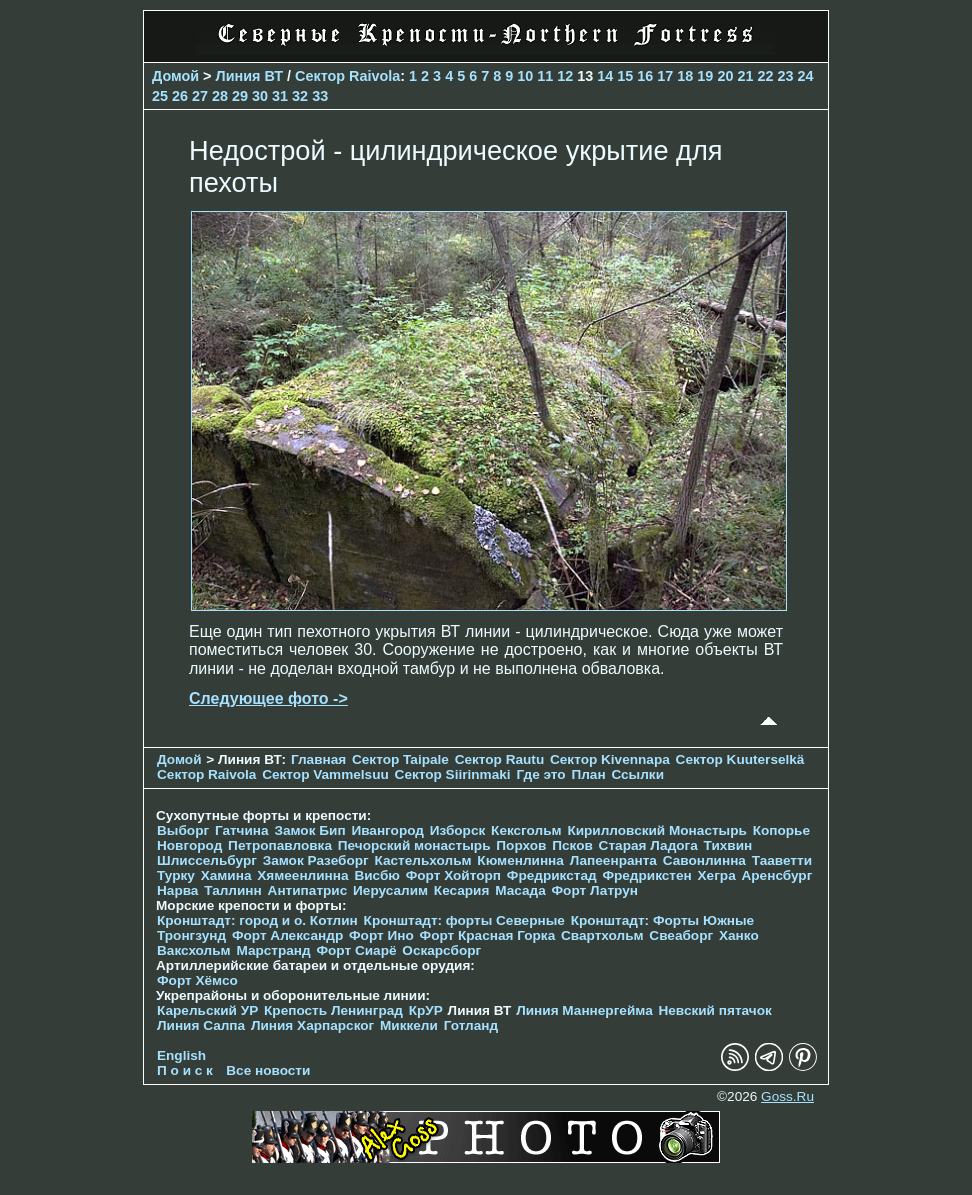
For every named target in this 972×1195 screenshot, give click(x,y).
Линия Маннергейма (584, 1010)
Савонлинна (704, 860)
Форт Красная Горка (488, 935)
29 (240, 96)
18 (685, 76)
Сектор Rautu (500, 759)
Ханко (739, 935)
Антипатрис (308, 890)
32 (300, 96)
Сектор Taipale (400, 759)
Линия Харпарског (312, 1025)
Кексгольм (526, 830)
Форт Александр (287, 935)
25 (160, 96)
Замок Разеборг (316, 860)
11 (545, 76)
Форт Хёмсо (197, 980)
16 (645, 76)
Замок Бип (309, 830)
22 (765, 76)
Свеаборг (681, 935)
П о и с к (185, 1070)
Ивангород (387, 830)
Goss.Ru (787, 1096)
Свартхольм (602, 935)
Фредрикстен (646, 875)
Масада (520, 890)
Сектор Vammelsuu (325, 774)
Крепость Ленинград (333, 1010)
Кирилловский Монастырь (656, 830)
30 (260, 96)
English (181, 1055)
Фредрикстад (552, 875)
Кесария (462, 890)
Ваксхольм (194, 950)
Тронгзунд (191, 935)
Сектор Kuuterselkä (740, 759)
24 (805, 76)
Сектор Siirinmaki (453, 774)
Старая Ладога (648, 845)
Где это (540, 774)
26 (180, 96)
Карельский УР (207, 1010)
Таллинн (233, 890)
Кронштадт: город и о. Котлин (257, 920)
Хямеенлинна (302, 875)
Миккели (409, 1025)
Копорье (781, 830)
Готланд (471, 1025)
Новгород (189, 845)
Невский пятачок (714, 1010)
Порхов (521, 845)
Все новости (268, 1070)
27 (200, 96)
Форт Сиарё (356, 950)
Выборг (183, 830)
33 (320, 96)
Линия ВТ (250, 76)
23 (785, 76)
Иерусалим (390, 890)
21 (745, 76)
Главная (318, 759)
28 (220, 96)
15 (625, 76)
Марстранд (273, 950)
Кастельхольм (423, 860)
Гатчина (242, 830)
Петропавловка (280, 845)
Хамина (226, 875)
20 (725, 76)
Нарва (177, 890)
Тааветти (782, 860)
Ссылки (637, 774)
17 (665, 76)
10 (525, 76)
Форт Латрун (595, 890)
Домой (175, 76)
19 (705, 76)
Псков (572, 845)
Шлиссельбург (207, 860)
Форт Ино (381, 935)
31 (280, 96)
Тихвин (728, 845)
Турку (176, 875)
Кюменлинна (520, 860)
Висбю (377, 875)
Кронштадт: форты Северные (464, 920)
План (588, 774)
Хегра (717, 875)
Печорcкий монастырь (414, 845)
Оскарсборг (441, 950)
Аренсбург (776, 875)
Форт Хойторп (453, 875)
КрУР (426, 1010)
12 (565, 76)
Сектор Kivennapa (610, 759)
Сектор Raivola (347, 76)
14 (605, 76)
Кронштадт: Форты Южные (663, 920)
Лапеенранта (613, 860)
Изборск (458, 830)
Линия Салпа (201, 1025)
